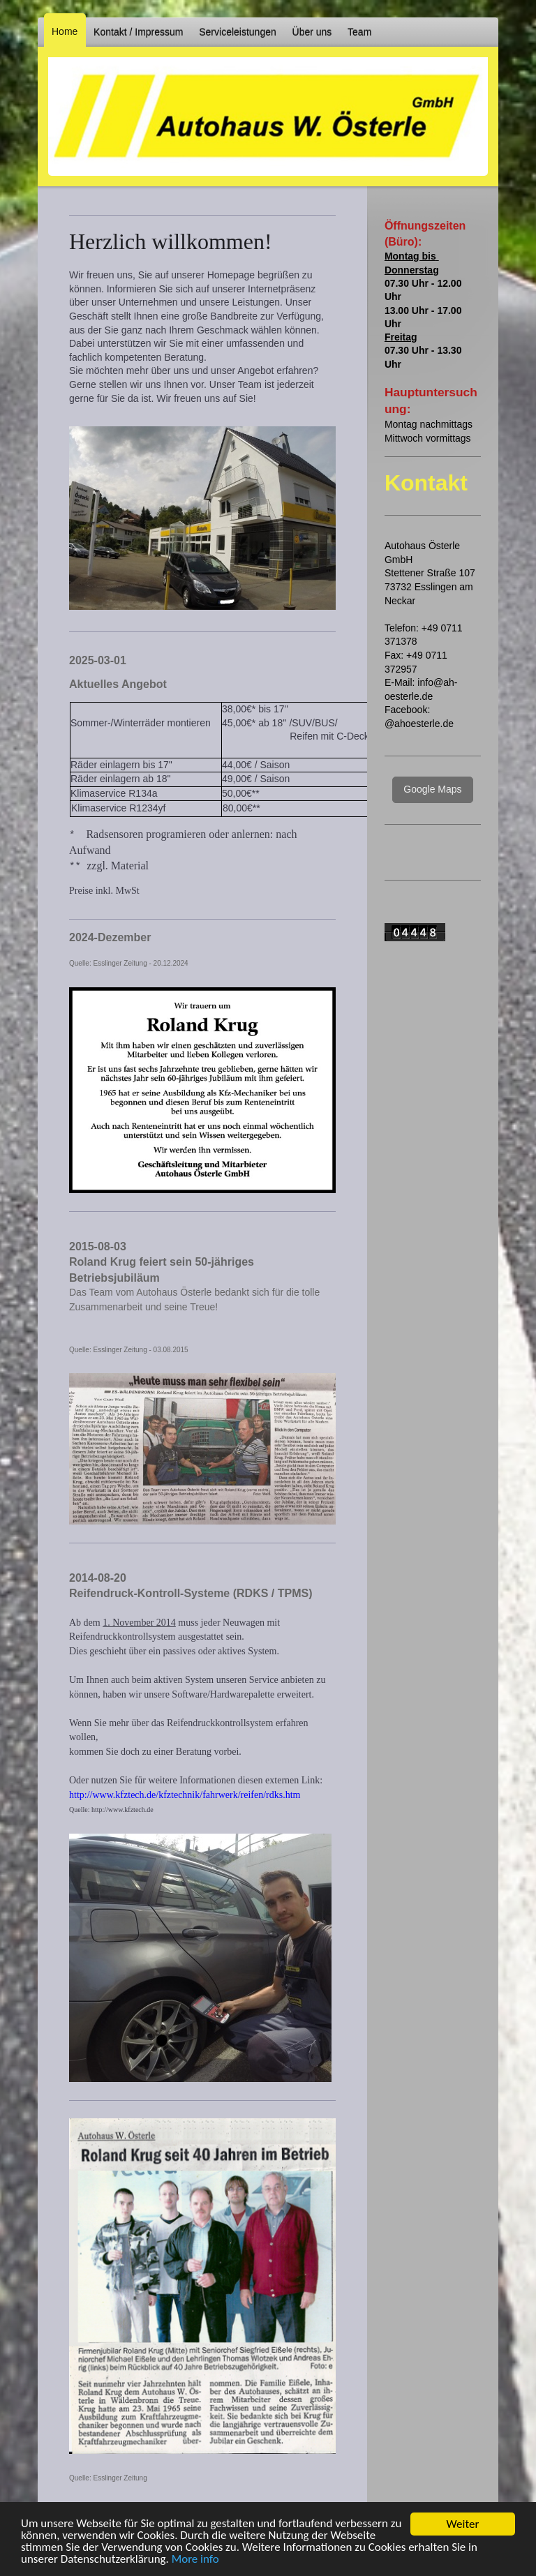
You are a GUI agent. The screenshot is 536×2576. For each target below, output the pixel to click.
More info (195, 2560)
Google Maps (432, 789)
